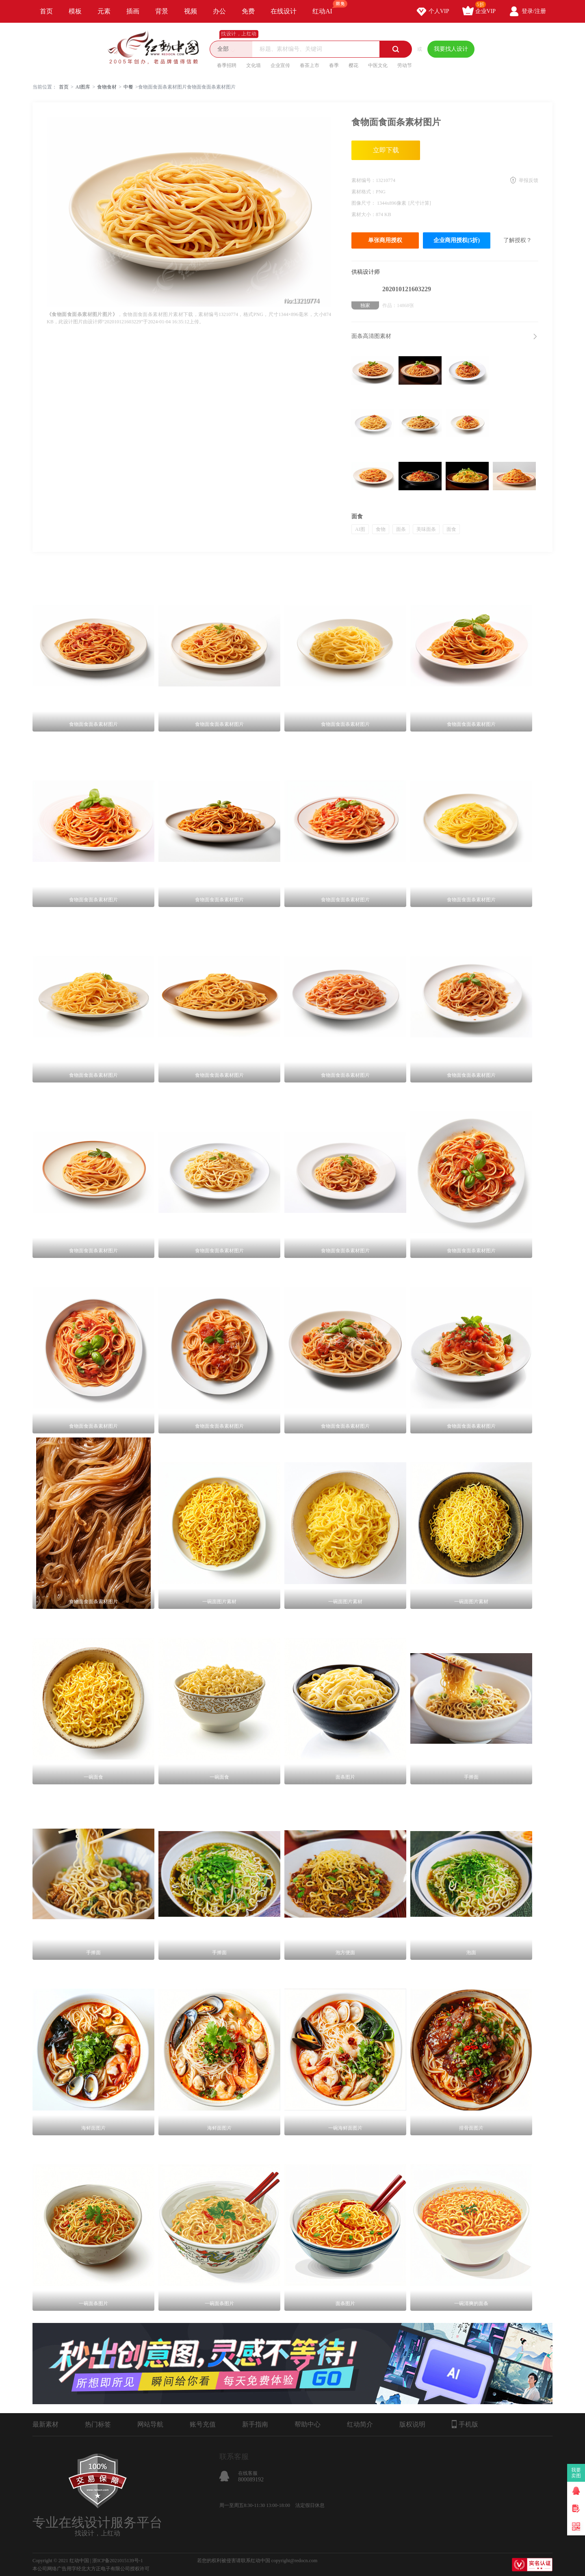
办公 (219, 11)
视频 (190, 11)
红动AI (326, 7)
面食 (451, 529)
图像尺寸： (364, 203)
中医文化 (378, 65)
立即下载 (386, 150)
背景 (161, 11)
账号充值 (203, 2424)
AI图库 (83, 87)
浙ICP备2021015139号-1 (117, 2560)
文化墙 (253, 65)
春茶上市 (309, 65)
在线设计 (284, 11)
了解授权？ (517, 240)
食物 (381, 529)
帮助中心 (308, 2424)
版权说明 (412, 2424)
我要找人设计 (451, 49)
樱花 (353, 65)
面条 (401, 529)
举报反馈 (528, 180)
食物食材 (107, 87)
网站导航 (150, 2424)
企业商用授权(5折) (456, 240)
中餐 (128, 87)
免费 (248, 11)
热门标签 (98, 2424)
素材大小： (363, 214)
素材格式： (363, 192)
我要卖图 (576, 2473)
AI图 (360, 529)
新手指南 (255, 2424)
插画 (132, 11)
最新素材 (45, 2424)
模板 (75, 11)
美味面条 (426, 529)
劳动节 (404, 65)
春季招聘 (226, 65)
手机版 (465, 2424)
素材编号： (363, 180)
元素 (104, 11)
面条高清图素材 (371, 336)
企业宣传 (280, 65)
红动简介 (360, 2424)
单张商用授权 (385, 240)
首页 (46, 11)
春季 (334, 65)
